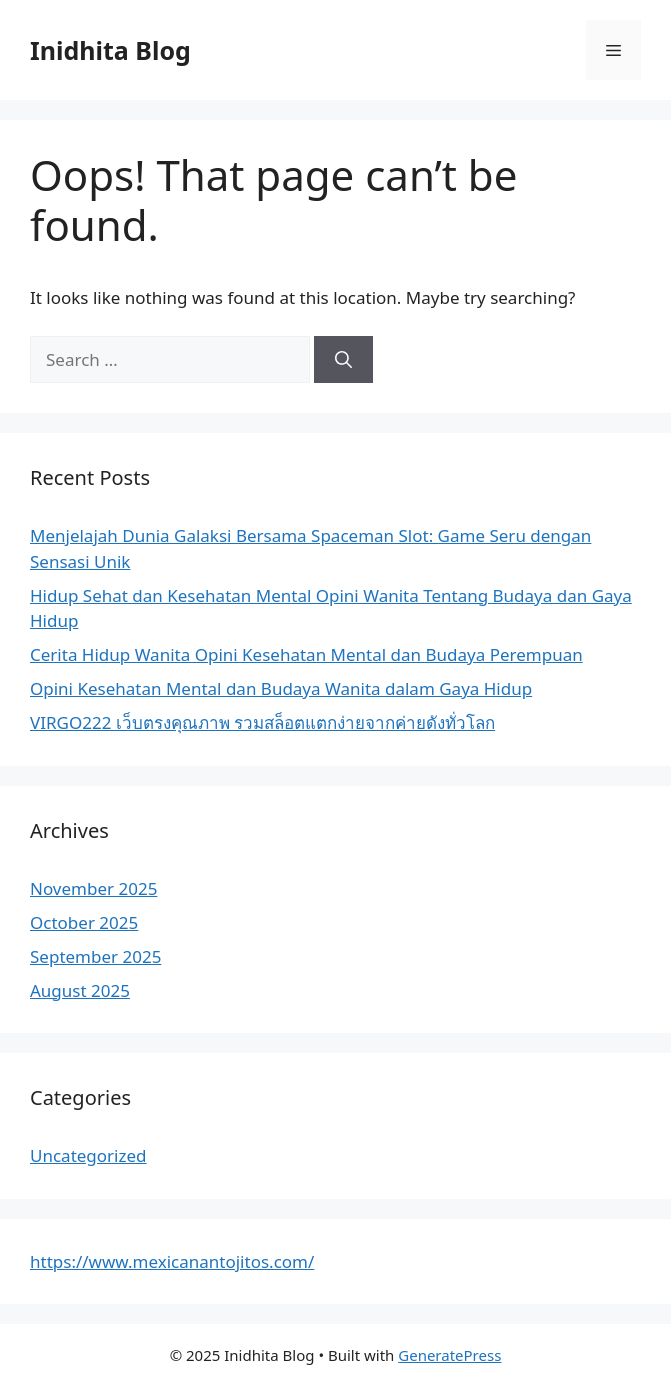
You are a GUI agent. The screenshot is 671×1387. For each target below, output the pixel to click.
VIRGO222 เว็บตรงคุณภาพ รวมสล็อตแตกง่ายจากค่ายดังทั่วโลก (262, 722)
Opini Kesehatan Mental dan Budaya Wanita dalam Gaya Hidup (281, 688)
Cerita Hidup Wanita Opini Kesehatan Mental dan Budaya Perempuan (306, 654)
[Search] (343, 360)
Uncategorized (88, 1155)
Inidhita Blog (110, 50)
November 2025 (93, 888)
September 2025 (95, 956)
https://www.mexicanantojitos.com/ (172, 1261)
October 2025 (84, 922)
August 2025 (80, 990)
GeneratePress (449, 1355)
